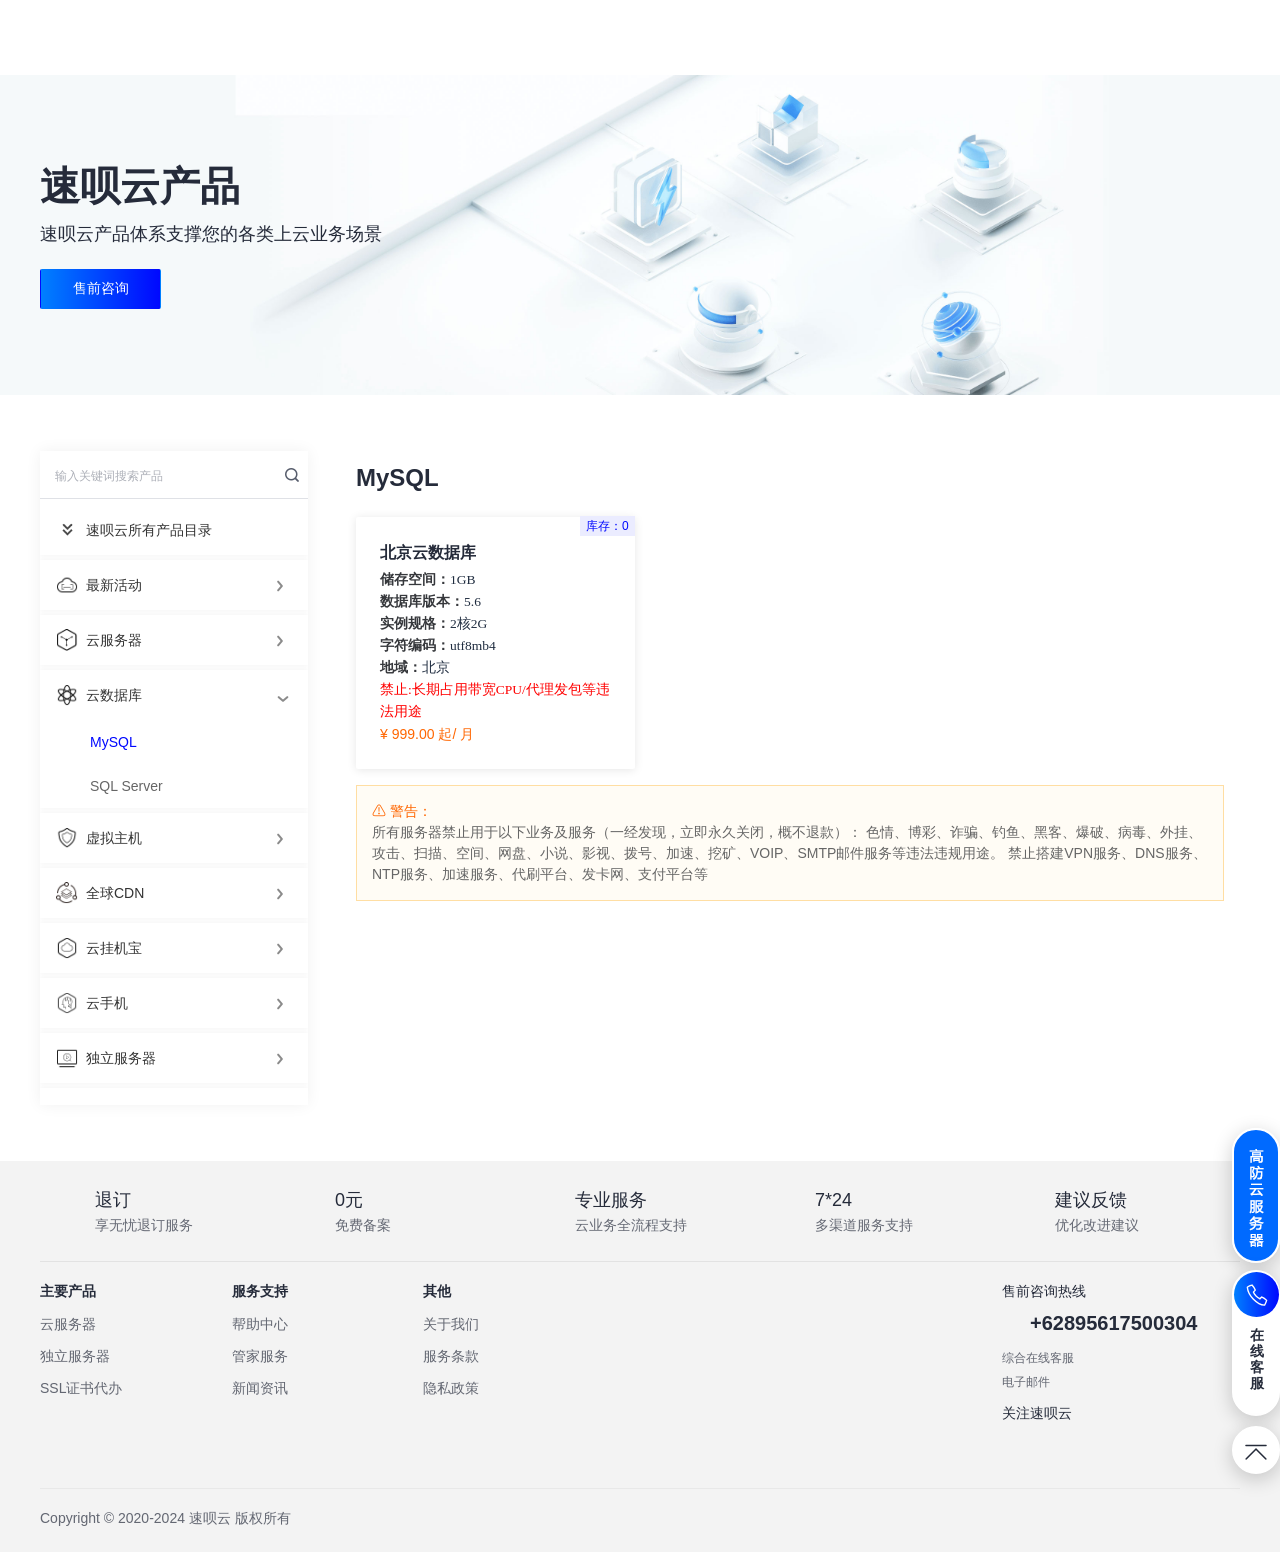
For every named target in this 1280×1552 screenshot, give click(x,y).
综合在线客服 (1038, 1358)
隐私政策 (451, 1388)
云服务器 (68, 1324)
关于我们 (451, 1324)
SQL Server (126, 786)
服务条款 (451, 1356)
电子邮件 (1026, 1382)
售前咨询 (101, 289)
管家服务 (260, 1356)
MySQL (113, 742)
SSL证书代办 (81, 1388)
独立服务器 (75, 1356)
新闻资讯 (260, 1388)
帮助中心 (260, 1324)
